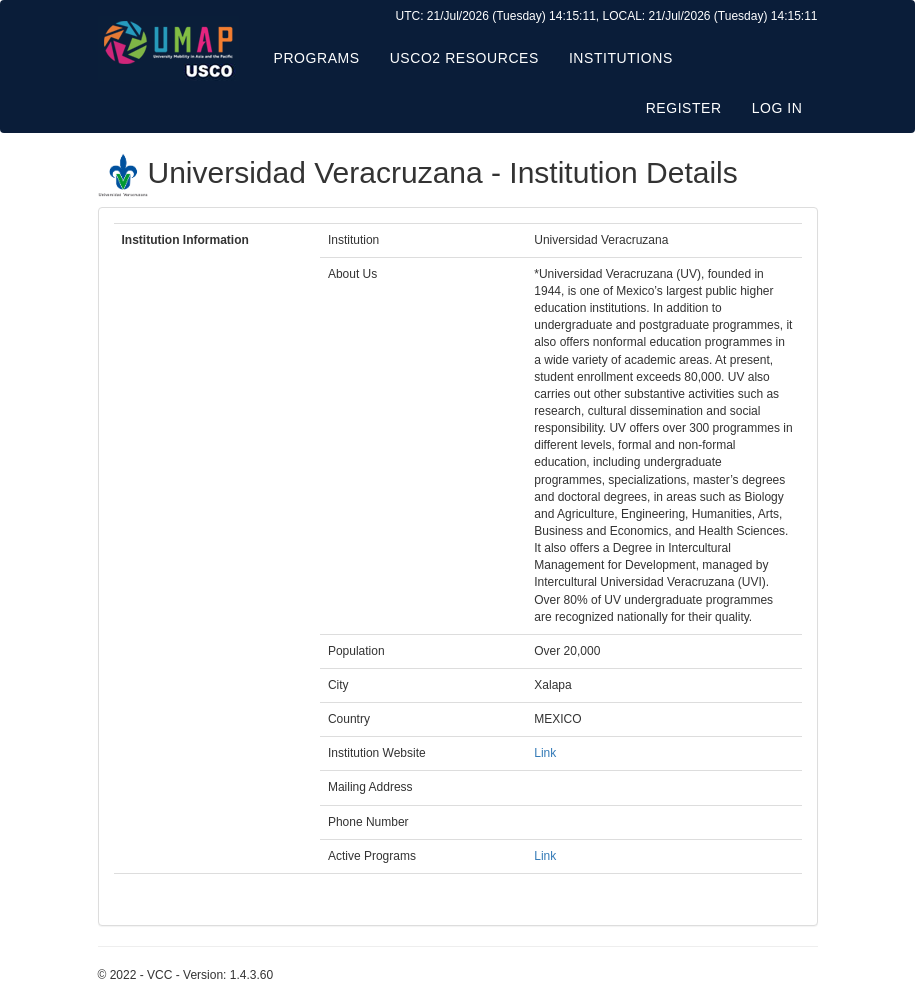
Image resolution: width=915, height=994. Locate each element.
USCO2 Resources (464, 58)
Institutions (621, 58)
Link (545, 753)
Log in (777, 108)
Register (684, 108)
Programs (317, 58)
